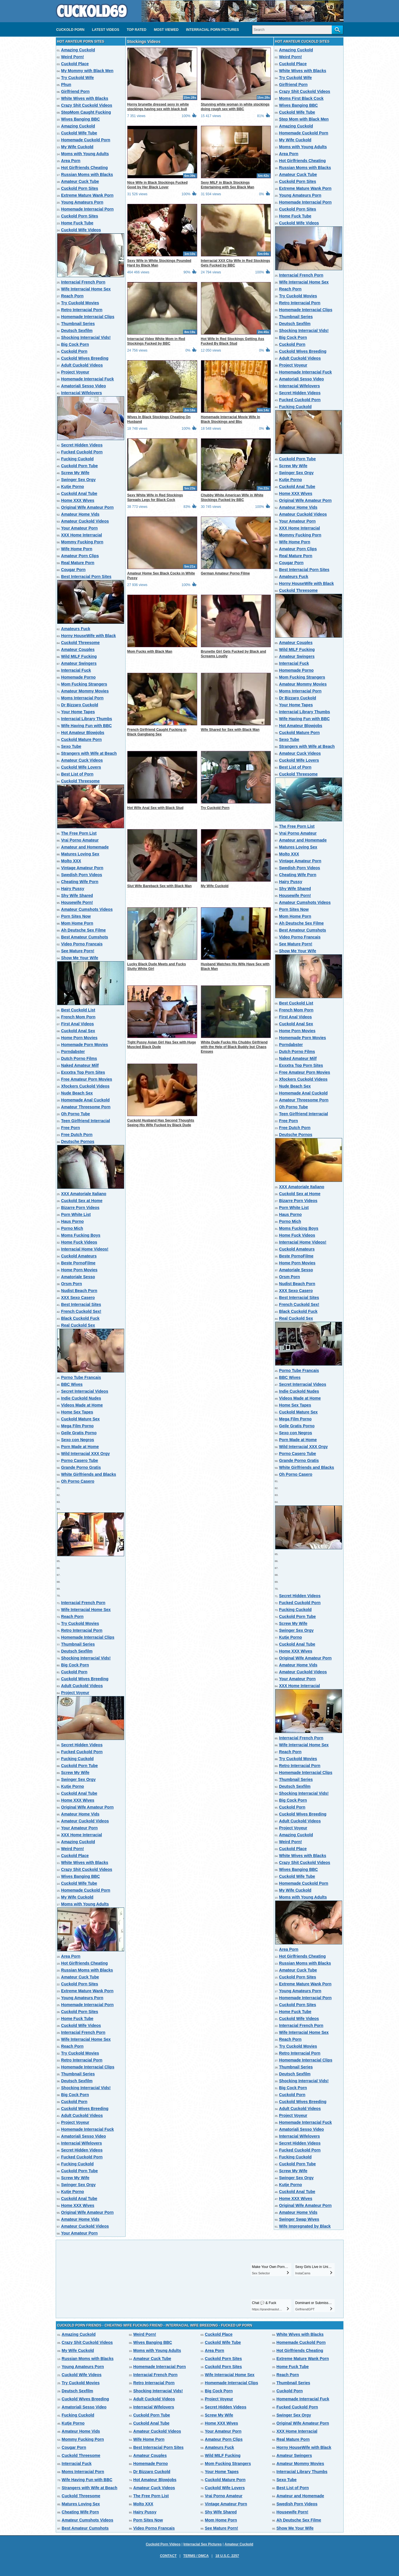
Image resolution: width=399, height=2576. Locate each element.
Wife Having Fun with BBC (86, 725)
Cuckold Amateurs (79, 1256)
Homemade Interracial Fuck (87, 379)
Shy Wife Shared (77, 895)
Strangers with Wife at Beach (89, 753)
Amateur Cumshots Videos (87, 909)
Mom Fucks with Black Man (149, 651)
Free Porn (70, 1127)
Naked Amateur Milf (80, 1065)
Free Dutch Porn (77, 1134)
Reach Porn (72, 296)
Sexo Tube (71, 746)
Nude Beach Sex (77, 1093)
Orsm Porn (71, 1283)
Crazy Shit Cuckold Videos (86, 105)
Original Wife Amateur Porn (87, 507)
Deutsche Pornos (77, 1141)
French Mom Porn (78, 1017)
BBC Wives (72, 1384)
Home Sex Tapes (77, 1412)
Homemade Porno (78, 677)
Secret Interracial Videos (84, 1391)
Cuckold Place (75, 63)
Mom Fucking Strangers (84, 684)
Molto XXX (71, 861)
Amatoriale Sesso (78, 1276)
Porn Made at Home (80, 1446)
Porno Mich (72, 1228)
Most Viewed (166, 30)
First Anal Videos (77, 1024)
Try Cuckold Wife (77, 77)
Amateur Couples (78, 649)
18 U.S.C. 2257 (227, 2556)
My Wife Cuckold (77, 146)
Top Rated (136, 30)
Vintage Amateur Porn (82, 867)
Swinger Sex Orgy (78, 479)
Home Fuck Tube (77, 223)
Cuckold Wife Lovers (81, 767)
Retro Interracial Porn (81, 309)
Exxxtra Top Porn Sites (83, 1072)
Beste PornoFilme (78, 1263)
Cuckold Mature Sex (80, 1419)
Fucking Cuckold (77, 459)
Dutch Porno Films (79, 1058)
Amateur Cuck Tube (80, 181)
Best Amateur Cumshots (84, 937)
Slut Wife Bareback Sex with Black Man (159, 886)
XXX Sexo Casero (78, 1297)
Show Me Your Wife (79, 957)
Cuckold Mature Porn (81, 739)
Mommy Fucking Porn (82, 542)
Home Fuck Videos (79, 1242)
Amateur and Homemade (85, 847)
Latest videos (105, 30)
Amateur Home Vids (80, 514)
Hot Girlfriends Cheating (84, 167)
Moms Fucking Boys (80, 1235)
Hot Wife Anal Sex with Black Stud (155, 808)
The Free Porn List (79, 833)
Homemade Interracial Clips (87, 316)
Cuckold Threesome (80, 642)
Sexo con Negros (77, 1439)
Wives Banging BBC (80, 119)
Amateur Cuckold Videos (85, 521)
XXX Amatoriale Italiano (84, 1193)
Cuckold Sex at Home (81, 1200)
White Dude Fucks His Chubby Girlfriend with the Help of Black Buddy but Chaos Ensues (234, 1047)
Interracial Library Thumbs (86, 718)
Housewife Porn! (77, 902)
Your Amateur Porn (79, 528)
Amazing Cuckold (78, 50)
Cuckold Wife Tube (79, 133)
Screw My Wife (75, 472)
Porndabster (73, 1051)
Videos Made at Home (82, 1405)
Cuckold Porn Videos (163, 2544)
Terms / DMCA (196, 2556)
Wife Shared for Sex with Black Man (230, 730)
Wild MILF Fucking (79, 656)
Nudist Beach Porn (79, 1290)
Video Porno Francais (82, 944)
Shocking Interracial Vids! (86, 337)
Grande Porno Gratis (81, 1467)
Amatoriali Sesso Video (83, 386)
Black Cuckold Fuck (80, 1318)
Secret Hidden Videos (82, 445)
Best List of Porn (77, 774)
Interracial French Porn (83, 282)
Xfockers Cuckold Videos (85, 1086)
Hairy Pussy (72, 888)
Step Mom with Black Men (304, 119)
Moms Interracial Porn (82, 698)
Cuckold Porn (70, 30)
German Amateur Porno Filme (225, 573)
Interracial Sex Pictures (202, 2544)
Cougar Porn (73, 569)
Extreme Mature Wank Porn (87, 195)
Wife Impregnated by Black (305, 2226)
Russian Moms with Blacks (87, 174)
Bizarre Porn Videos (80, 1207)
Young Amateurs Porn (82, 202)
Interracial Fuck (76, 670)
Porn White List (76, 1214)
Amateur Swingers (79, 663)
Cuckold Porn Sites (79, 188)
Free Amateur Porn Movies (86, 1079)
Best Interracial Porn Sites (86, 576)
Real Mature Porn (77, 562)
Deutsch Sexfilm (77, 330)
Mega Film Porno (77, 1426)
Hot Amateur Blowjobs (83, 732)
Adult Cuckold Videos (82, 365)
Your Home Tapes (78, 711)
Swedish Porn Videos (81, 874)
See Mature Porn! (77, 951)
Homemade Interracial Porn (87, 209)
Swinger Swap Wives (299, 2219)
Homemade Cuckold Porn (85, 140)
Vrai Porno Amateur (80, 840)
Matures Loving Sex (80, 854)
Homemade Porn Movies (84, 1044)
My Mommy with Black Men (87, 70)
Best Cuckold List (78, 1010)
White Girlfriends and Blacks (88, 1474)
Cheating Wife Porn (79, 881)
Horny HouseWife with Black (88, 635)
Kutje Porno (72, 486)
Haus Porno (72, 1221)
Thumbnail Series (78, 323)
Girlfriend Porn (75, 91)
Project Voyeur (75, 372)
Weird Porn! (72, 57)
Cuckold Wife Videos (81, 230)
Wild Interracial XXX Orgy (85, 1453)
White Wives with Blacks (84, 98)
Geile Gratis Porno (79, 1432)
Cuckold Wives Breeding (85, 358)
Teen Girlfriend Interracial (85, 1120)
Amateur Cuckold (239, 2544)
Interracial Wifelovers (81, 392)
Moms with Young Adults (85, 153)
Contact (168, 2556)
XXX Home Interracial (81, 535)
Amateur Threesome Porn (86, 1107)
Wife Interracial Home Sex (86, 289)
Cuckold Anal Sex (78, 1030)
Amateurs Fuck (75, 628)
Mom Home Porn (77, 923)
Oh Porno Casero (77, 1481)
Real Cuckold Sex (78, 1325)
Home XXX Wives (77, 500)
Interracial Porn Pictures (212, 30)
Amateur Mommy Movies (85, 691)
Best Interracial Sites (81, 1304)
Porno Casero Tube (79, 1460)
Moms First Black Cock (301, 98)
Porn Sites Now (76, 916)
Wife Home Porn (76, 549)
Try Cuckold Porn (215, 808)
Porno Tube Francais (81, 1377)
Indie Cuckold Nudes (81, 1398)
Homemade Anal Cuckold (85, 1100)
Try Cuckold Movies (80, 303)
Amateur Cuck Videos (82, 760)
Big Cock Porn (75, 344)
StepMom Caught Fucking (86, 112)
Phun (66, 84)
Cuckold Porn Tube (79, 465)
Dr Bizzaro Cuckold (79, 705)
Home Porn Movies (79, 1037)
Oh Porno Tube (75, 1113)
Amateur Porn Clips (80, 555)
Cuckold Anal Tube (79, 493)
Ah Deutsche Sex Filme (83, 930)
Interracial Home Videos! (85, 1249)
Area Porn (71, 160)
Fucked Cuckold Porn (82, 452)
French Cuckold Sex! (81, 1311)
